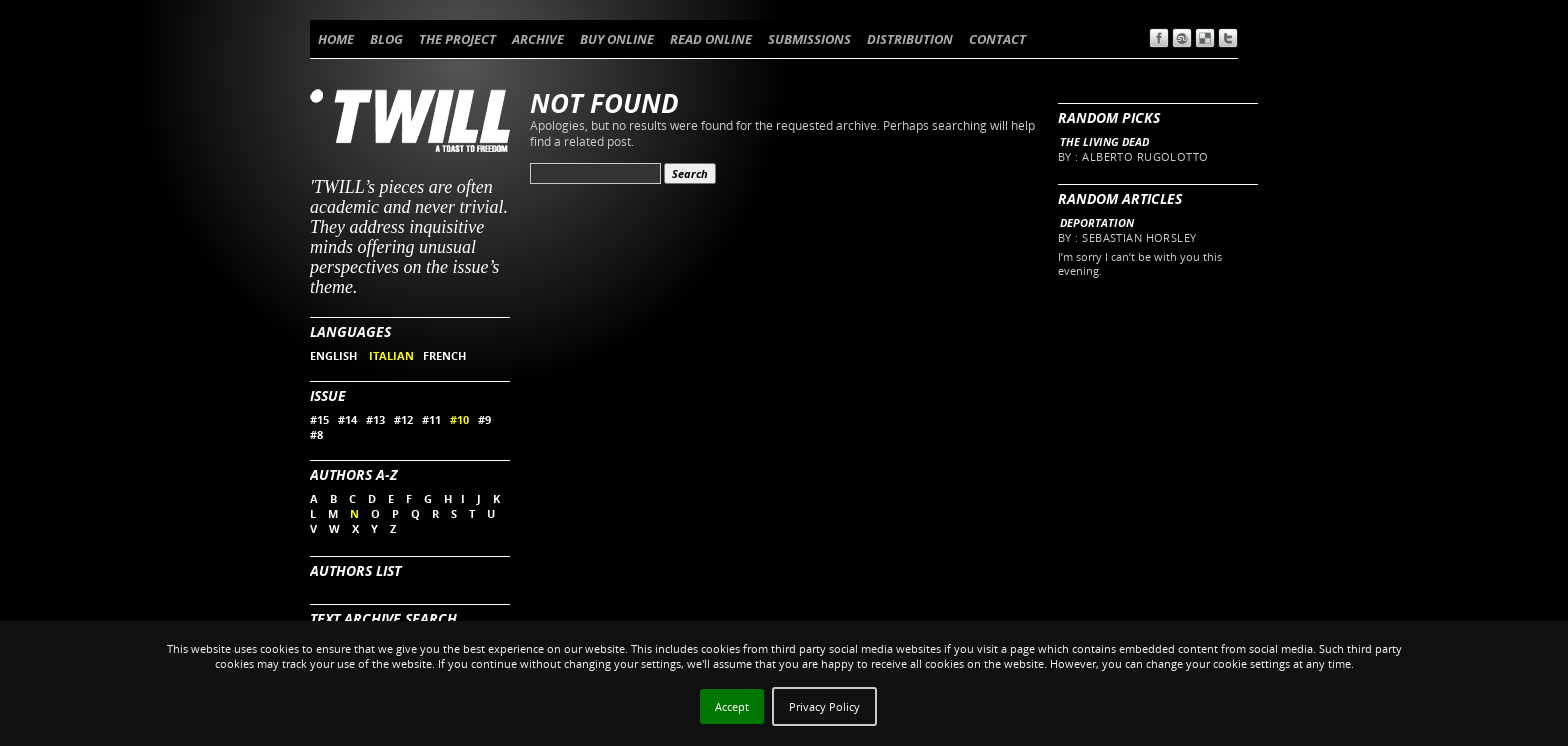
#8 (316, 434)
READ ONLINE (711, 39)
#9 (484, 419)
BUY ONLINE (617, 39)
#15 (319, 419)
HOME (336, 39)
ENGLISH (335, 355)
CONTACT (997, 39)
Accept (732, 706)
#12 (403, 419)
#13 (375, 419)
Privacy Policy (824, 706)
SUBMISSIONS (809, 39)
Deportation (1097, 222)
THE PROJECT (457, 39)
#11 (431, 419)
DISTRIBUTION (910, 39)
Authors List (355, 570)
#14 (347, 419)
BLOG (386, 39)
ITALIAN (391, 355)
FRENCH (444, 355)
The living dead (1104, 141)
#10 (459, 419)
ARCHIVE (538, 39)
